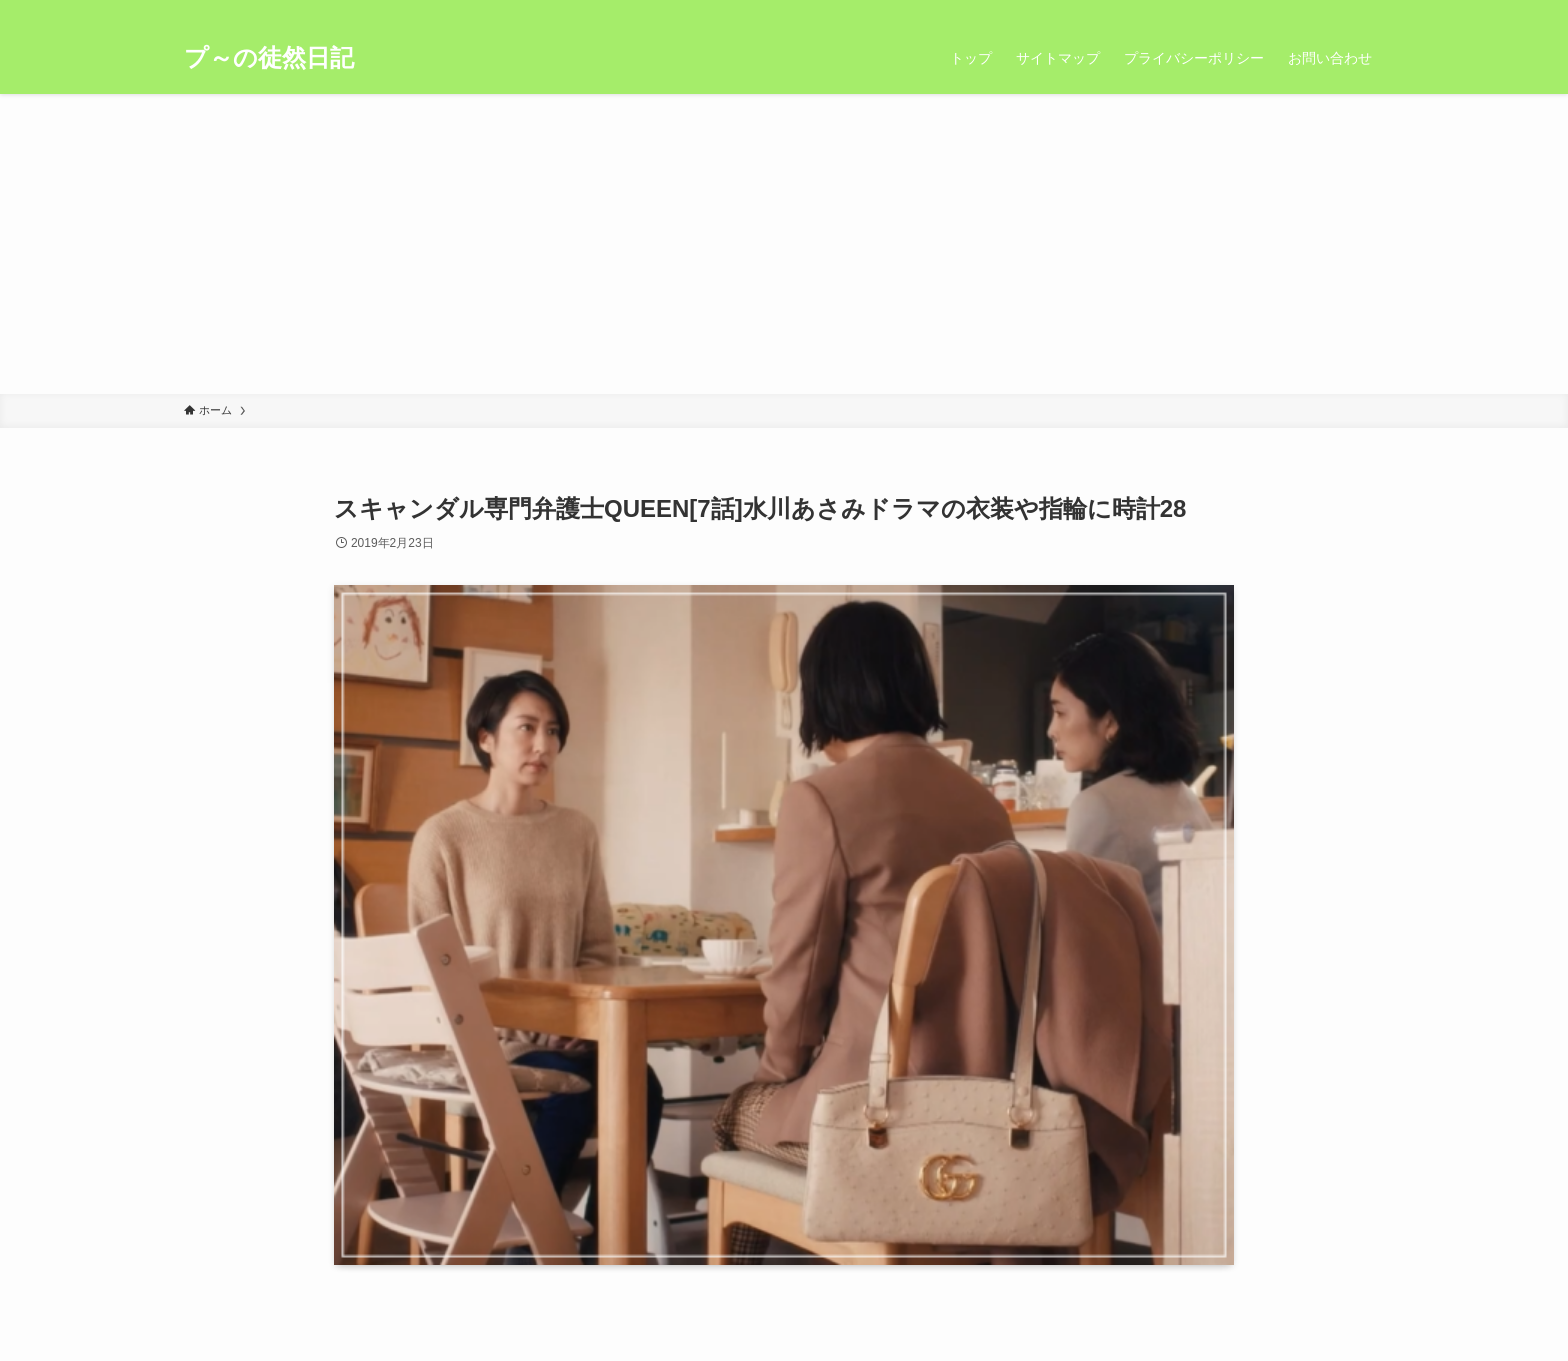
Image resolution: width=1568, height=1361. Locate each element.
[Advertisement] (784, 244)
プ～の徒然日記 (269, 58)
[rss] (1345, 11)
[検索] (1371, 11)
